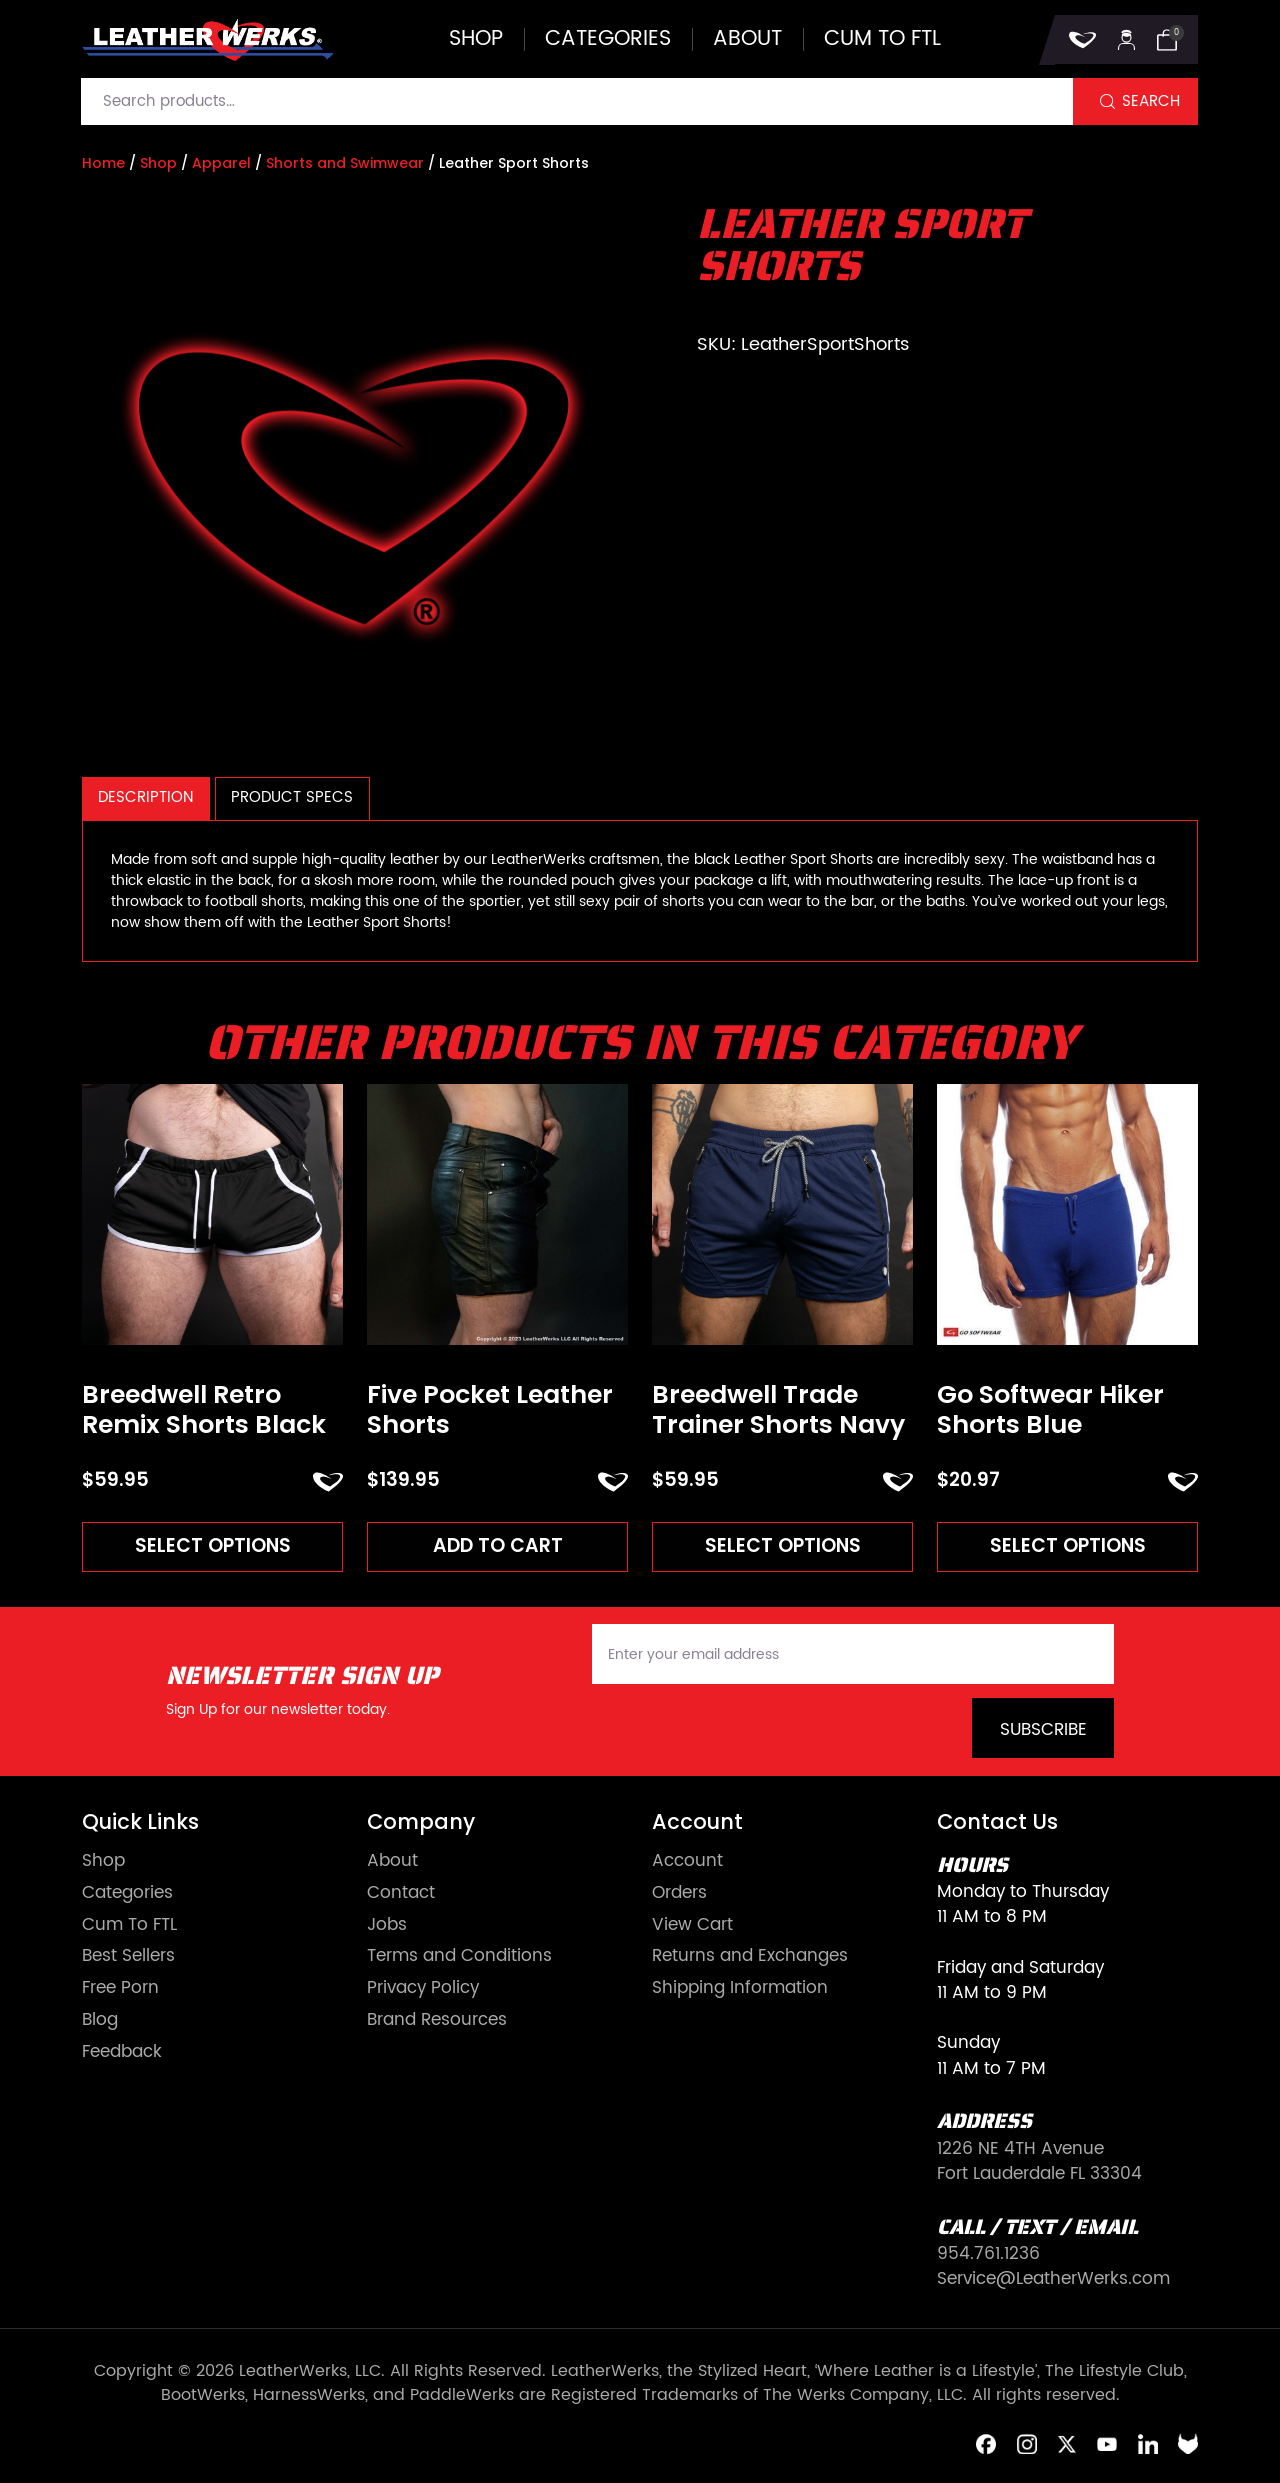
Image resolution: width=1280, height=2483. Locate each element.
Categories (608, 39)
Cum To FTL (129, 1925)
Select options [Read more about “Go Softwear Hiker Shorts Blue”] (1068, 1545)
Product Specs (292, 797)
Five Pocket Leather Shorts (490, 1410)
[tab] (146, 798)
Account (687, 1861)
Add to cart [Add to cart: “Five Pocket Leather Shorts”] (498, 1545)
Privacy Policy (423, 1988)
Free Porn (120, 1988)
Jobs (387, 1925)
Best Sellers (128, 1956)
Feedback (122, 2052)
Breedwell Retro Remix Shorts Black (204, 1410)
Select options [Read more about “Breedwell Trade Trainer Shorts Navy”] (783, 1545)
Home (103, 163)
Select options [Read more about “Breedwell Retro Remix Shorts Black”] (213, 1545)
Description (145, 797)
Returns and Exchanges (750, 1956)
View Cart (692, 1925)
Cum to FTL (882, 39)
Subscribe (1043, 1730)
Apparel (221, 163)
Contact (401, 1893)
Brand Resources (437, 2020)
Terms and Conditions (459, 1956)
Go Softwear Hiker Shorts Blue (1050, 1410)
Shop (476, 39)
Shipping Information (740, 1988)
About (747, 39)
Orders (679, 1893)
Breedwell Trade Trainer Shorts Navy (778, 1410)
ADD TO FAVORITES (328, 1482)
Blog (100, 2020)
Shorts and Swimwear (345, 163)
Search (1151, 101)
